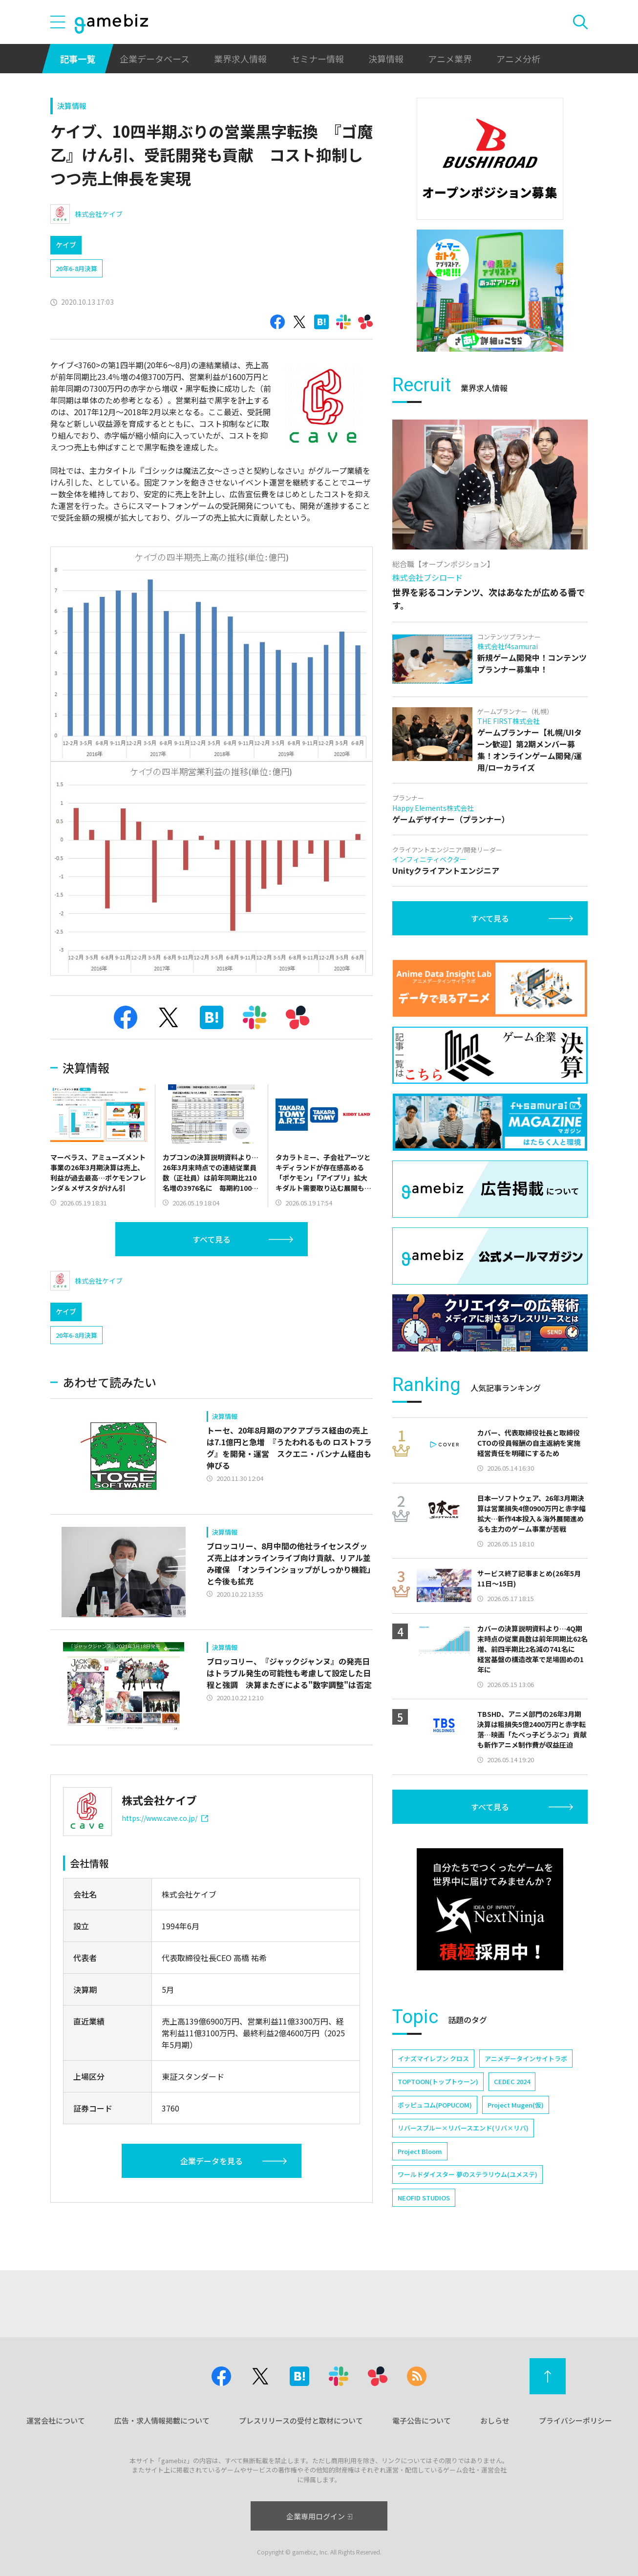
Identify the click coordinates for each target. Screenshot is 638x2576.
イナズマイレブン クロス (433, 2058)
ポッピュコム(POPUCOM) (435, 2105)
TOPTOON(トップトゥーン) (438, 2081)
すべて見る (211, 1239)
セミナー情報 (317, 58)
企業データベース (155, 58)
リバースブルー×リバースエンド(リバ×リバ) (463, 2128)
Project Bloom (420, 2151)
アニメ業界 (450, 58)
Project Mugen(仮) (516, 2105)
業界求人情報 (240, 58)
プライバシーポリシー (575, 2420)
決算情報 (386, 58)
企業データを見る (211, 2161)
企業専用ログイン (319, 2516)
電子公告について (421, 2420)
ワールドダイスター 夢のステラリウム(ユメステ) (467, 2174)
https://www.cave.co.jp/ (165, 1818)
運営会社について (55, 2420)
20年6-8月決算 (76, 268)
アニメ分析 (518, 58)
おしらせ (495, 2420)
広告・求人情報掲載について (162, 2420)
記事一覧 (77, 58)
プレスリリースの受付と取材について (301, 2420)
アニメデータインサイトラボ (526, 2058)
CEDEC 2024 (512, 2081)
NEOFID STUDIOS (424, 2197)
